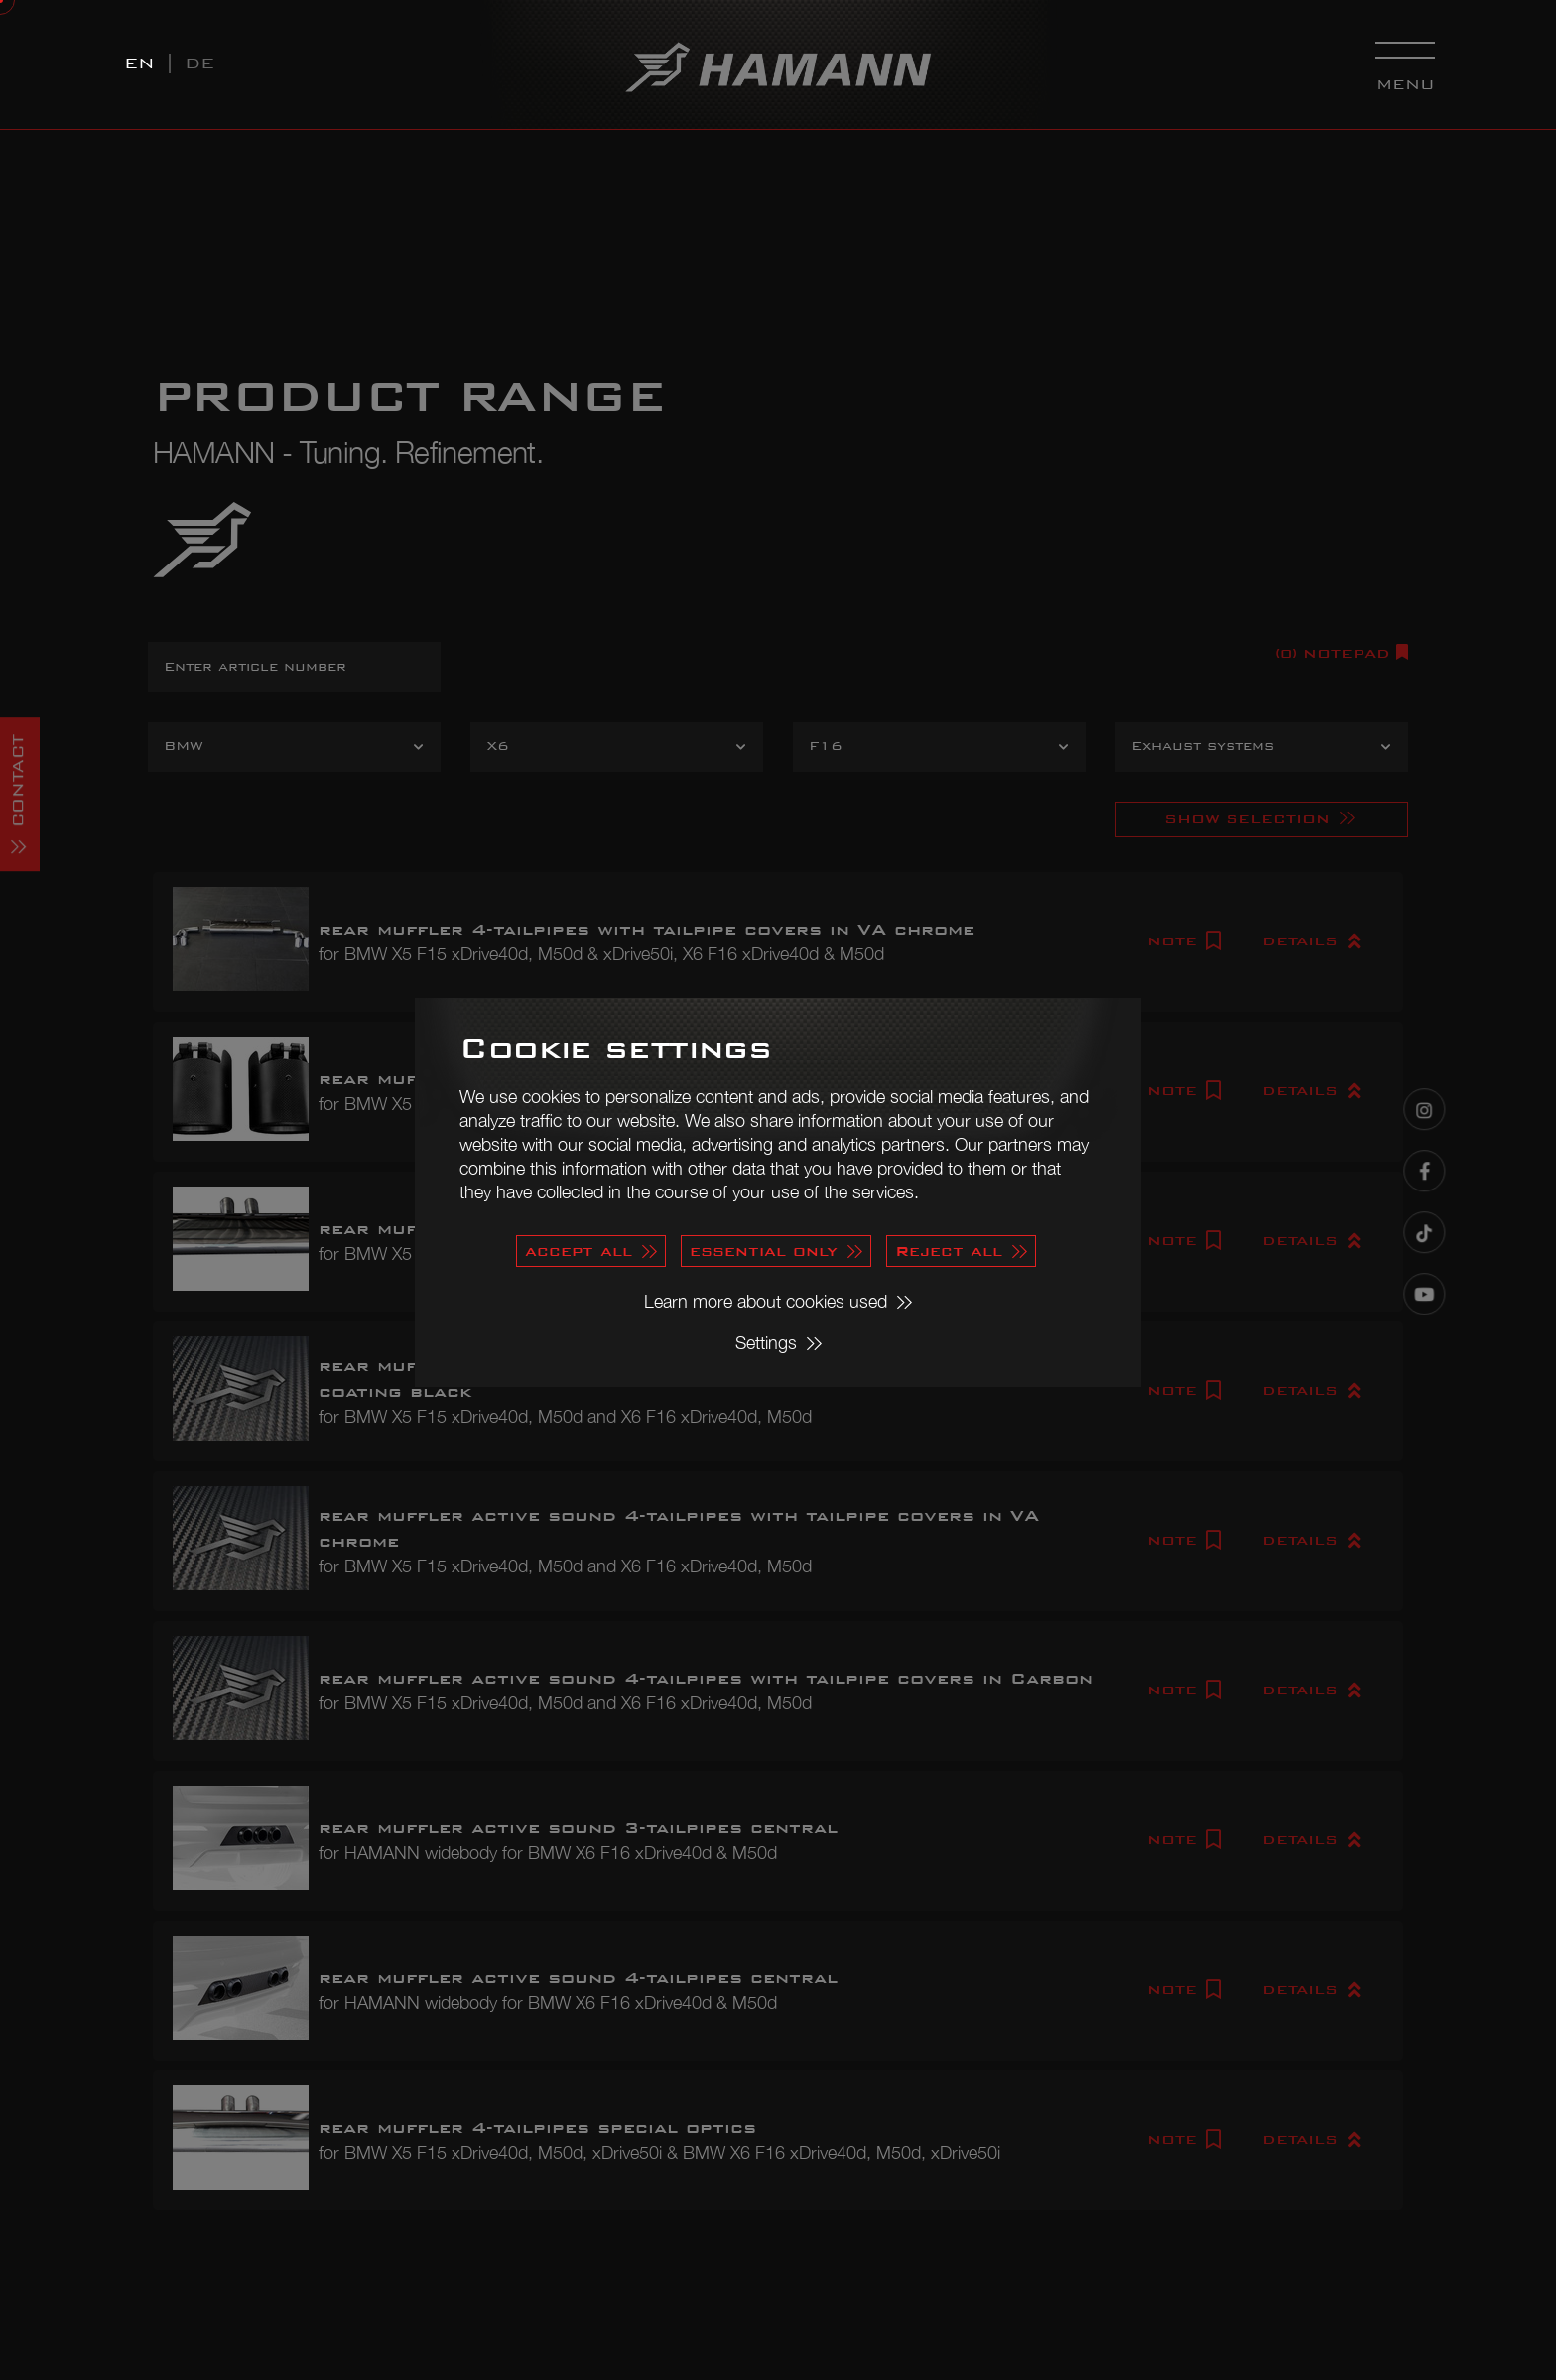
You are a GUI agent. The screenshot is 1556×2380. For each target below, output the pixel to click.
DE (199, 63)
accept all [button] (578, 1250)
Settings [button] (766, 1342)
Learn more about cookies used (765, 1301)
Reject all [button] (948, 1250)
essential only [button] (764, 1250)
